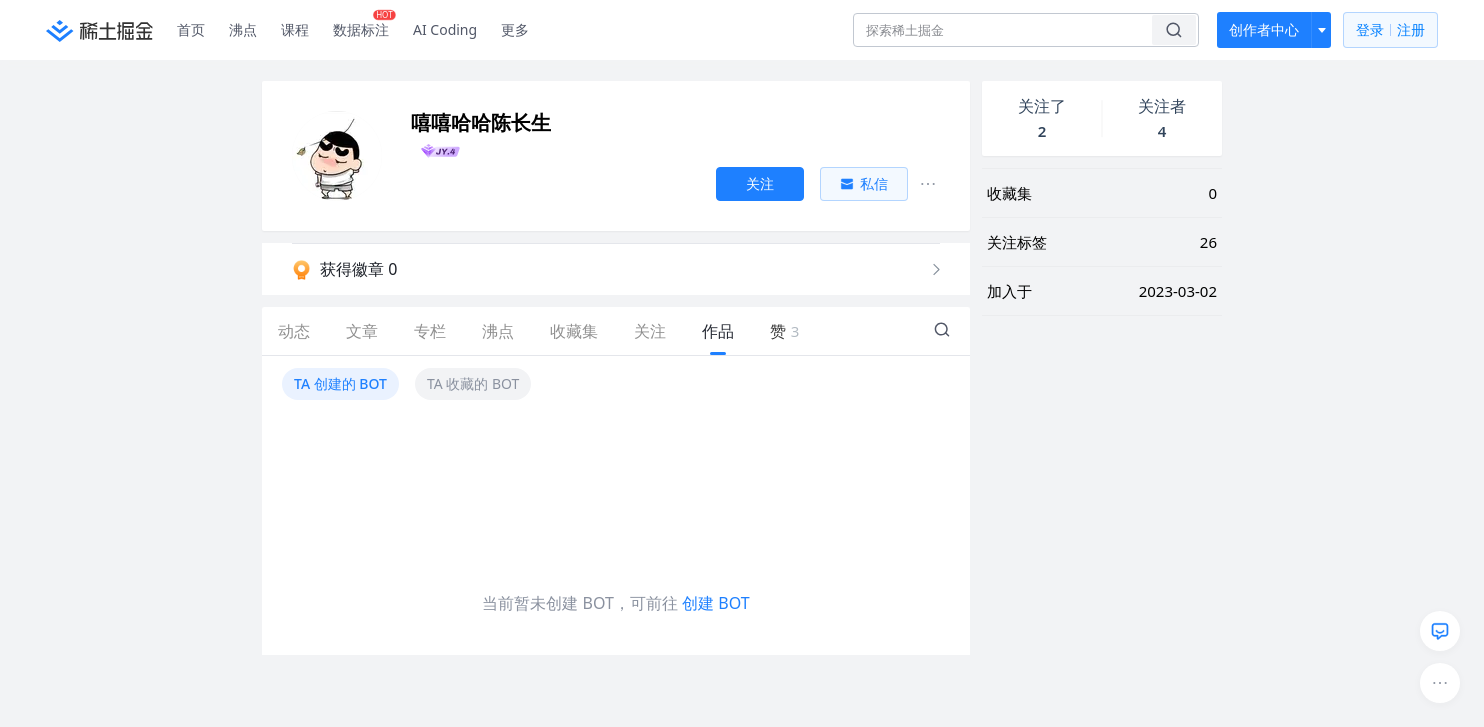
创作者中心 (1264, 29)
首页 (191, 29)
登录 (1390, 30)
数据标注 (364, 25)
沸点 (243, 29)
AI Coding (445, 29)
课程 (295, 29)
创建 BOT (715, 603)
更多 (515, 29)
